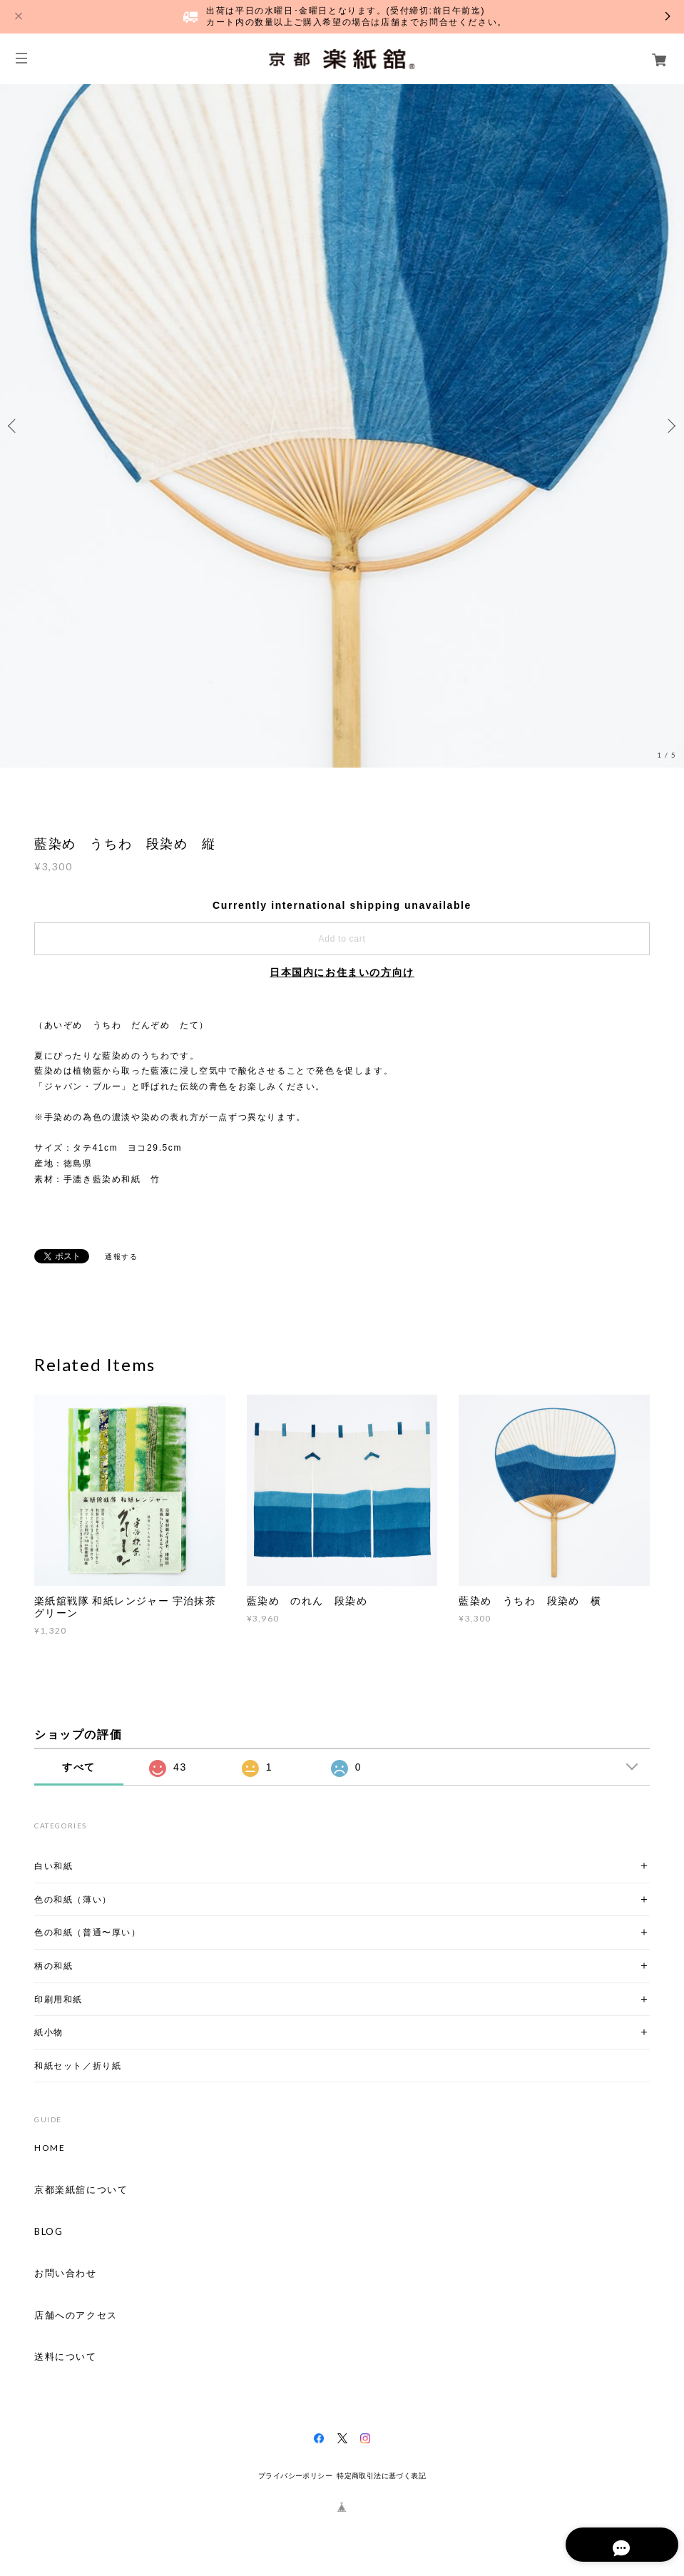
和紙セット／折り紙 (77, 2065)
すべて (79, 1767)
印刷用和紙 (58, 1999)
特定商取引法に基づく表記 (381, 2476)
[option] (342, 425)
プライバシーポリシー (295, 2476)
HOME (49, 2148)
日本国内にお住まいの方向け (342, 972)
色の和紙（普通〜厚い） (87, 1932)
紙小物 (48, 2032)
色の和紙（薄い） (73, 1899)
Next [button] (669, 426)
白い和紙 (53, 1865)
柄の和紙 (53, 1965)
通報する (121, 1257)
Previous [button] (14, 426)
